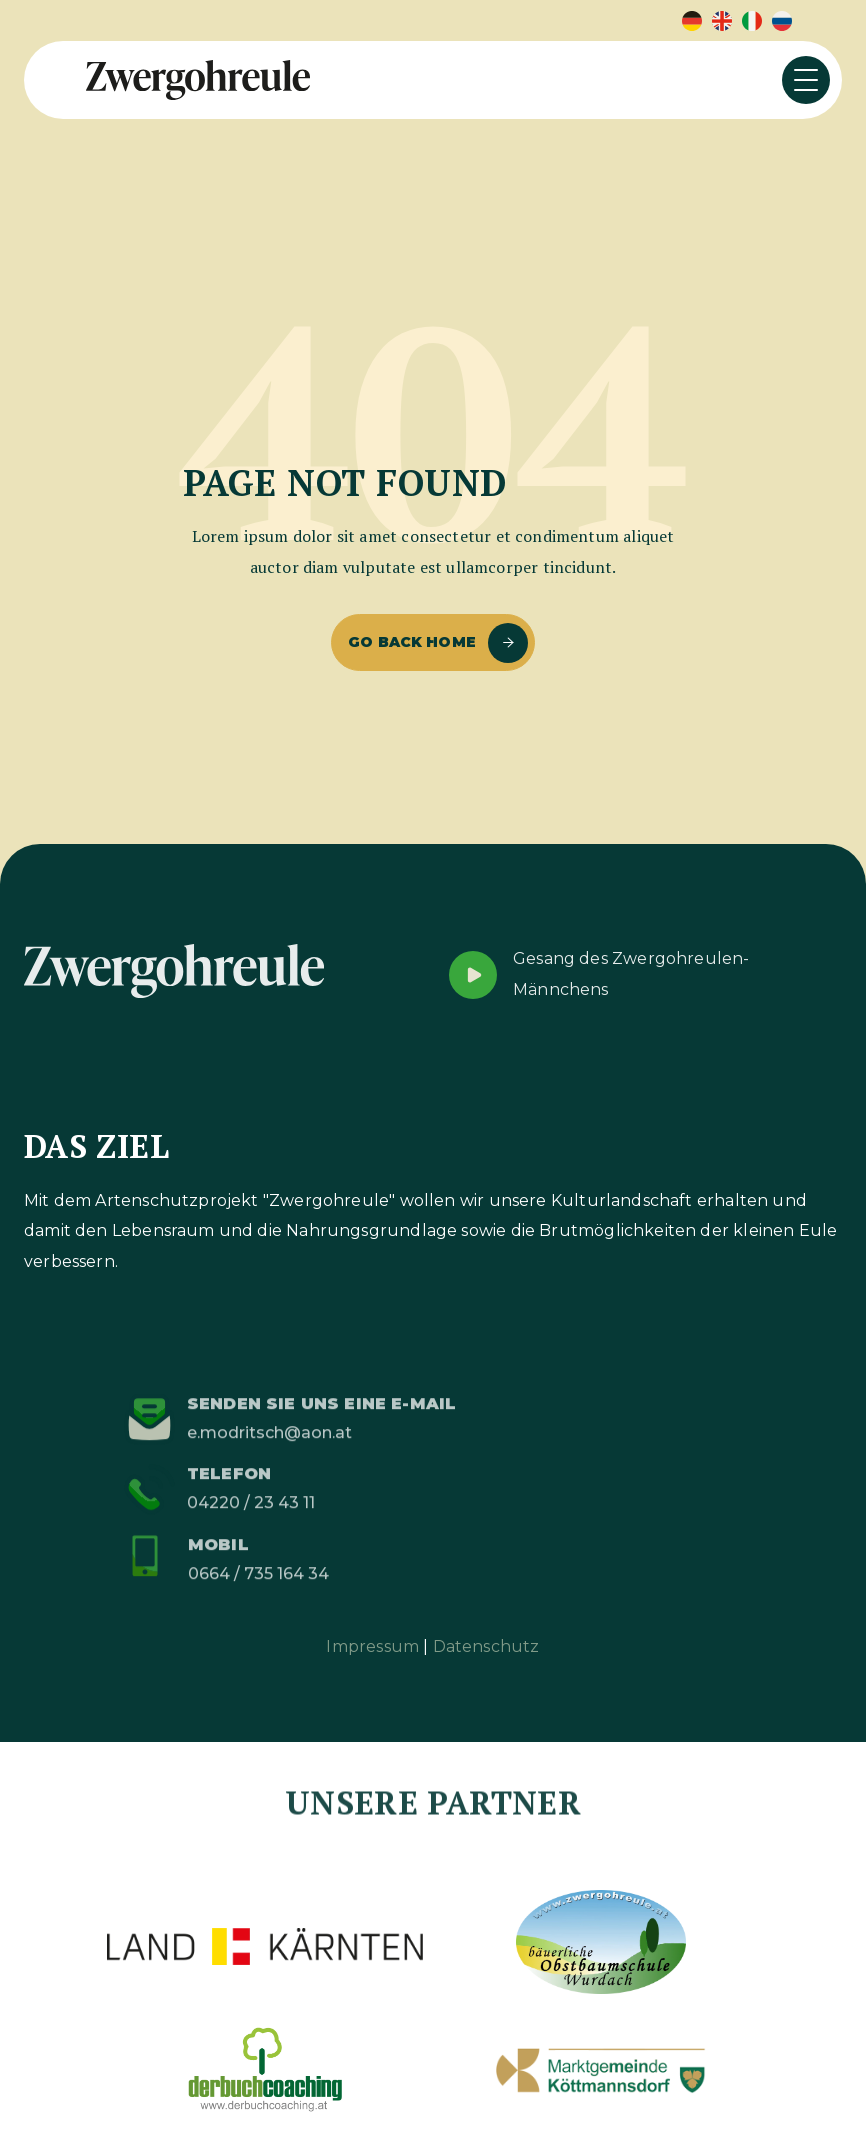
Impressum (372, 1646)
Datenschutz (486, 1646)
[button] (806, 80)
